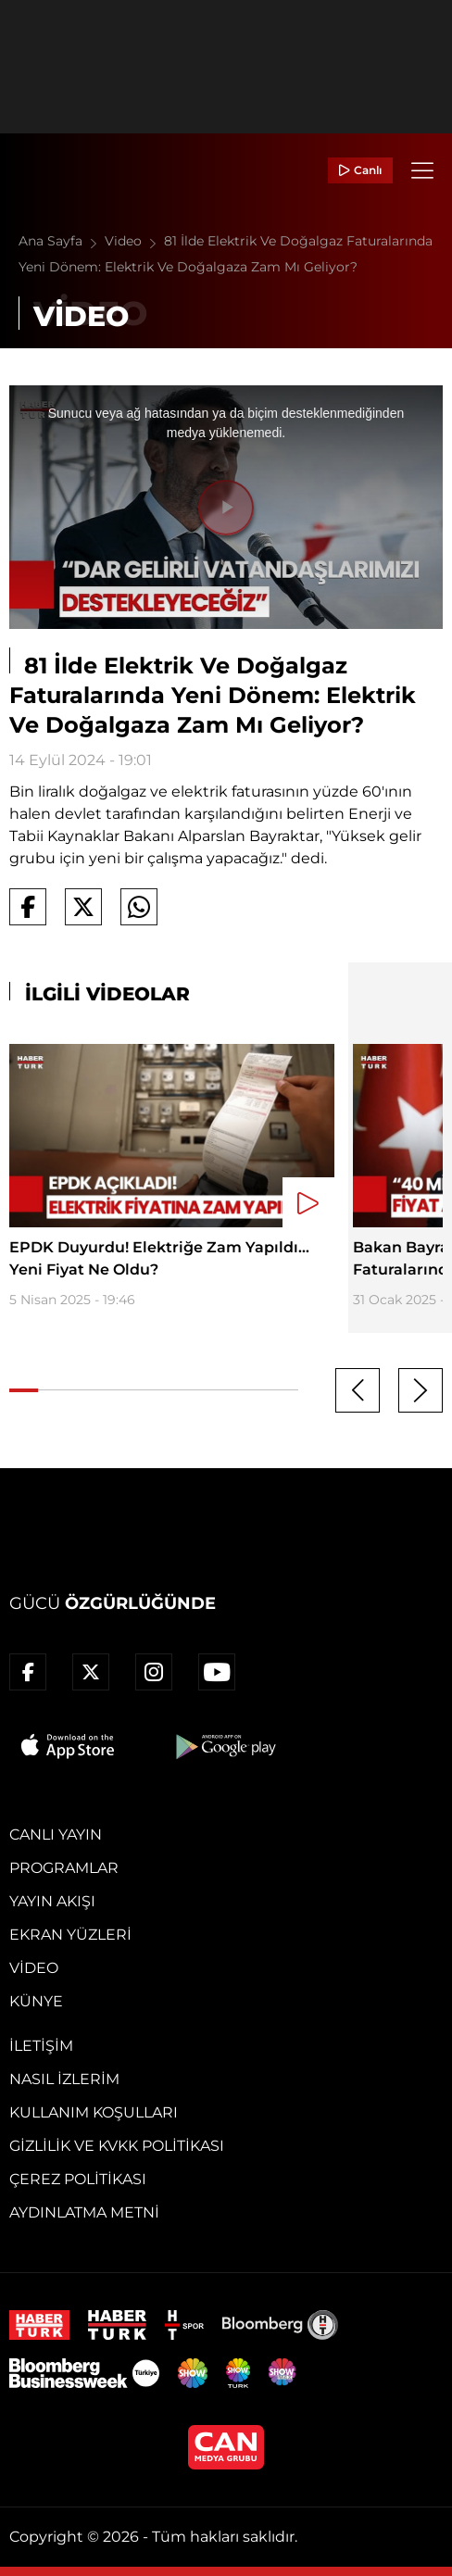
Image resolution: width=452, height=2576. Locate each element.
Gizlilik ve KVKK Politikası (116, 2146)
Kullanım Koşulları (93, 2112)
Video (134, 240)
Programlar (64, 1868)
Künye (36, 2001)
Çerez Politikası (77, 2179)
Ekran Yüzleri (70, 1934)
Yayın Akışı (52, 1901)
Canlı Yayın (55, 1834)
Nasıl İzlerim (64, 2079)
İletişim (41, 2046)
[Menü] (422, 170)
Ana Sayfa (62, 240)
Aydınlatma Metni (84, 2212)
